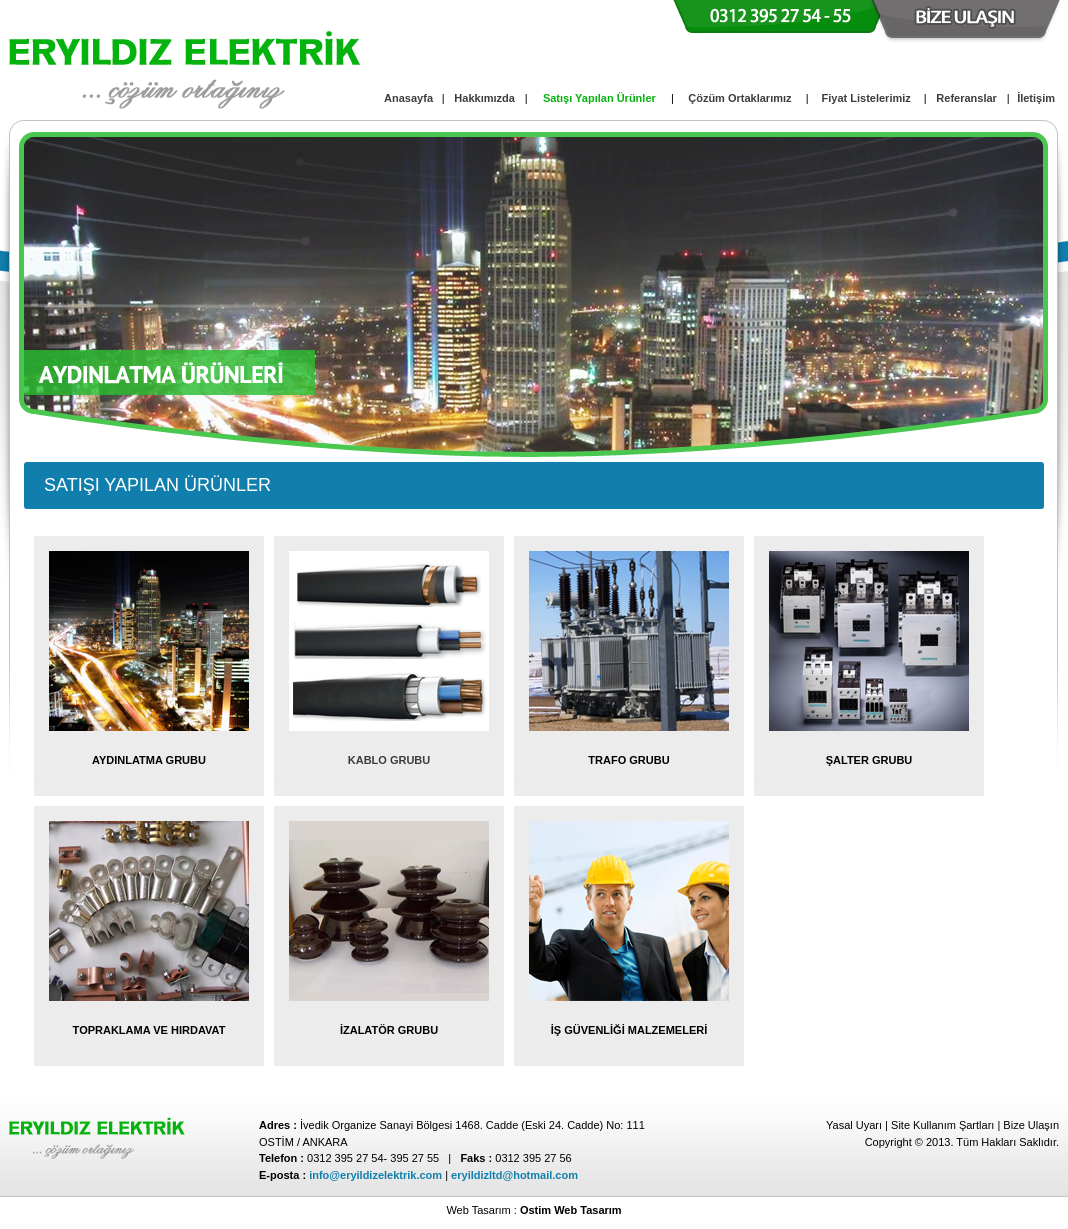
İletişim (1036, 98)
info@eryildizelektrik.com (375, 1175)
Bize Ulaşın (1031, 1125)
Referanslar (966, 98)
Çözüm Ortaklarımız (739, 98)
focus (45, 158)
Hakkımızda (484, 98)
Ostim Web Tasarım (571, 1210)
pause (559, 291)
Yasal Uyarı (854, 1125)
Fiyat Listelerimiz (866, 98)
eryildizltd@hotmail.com (514, 1175)
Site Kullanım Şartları (942, 1125)
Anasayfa (408, 98)
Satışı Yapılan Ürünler (599, 98)
